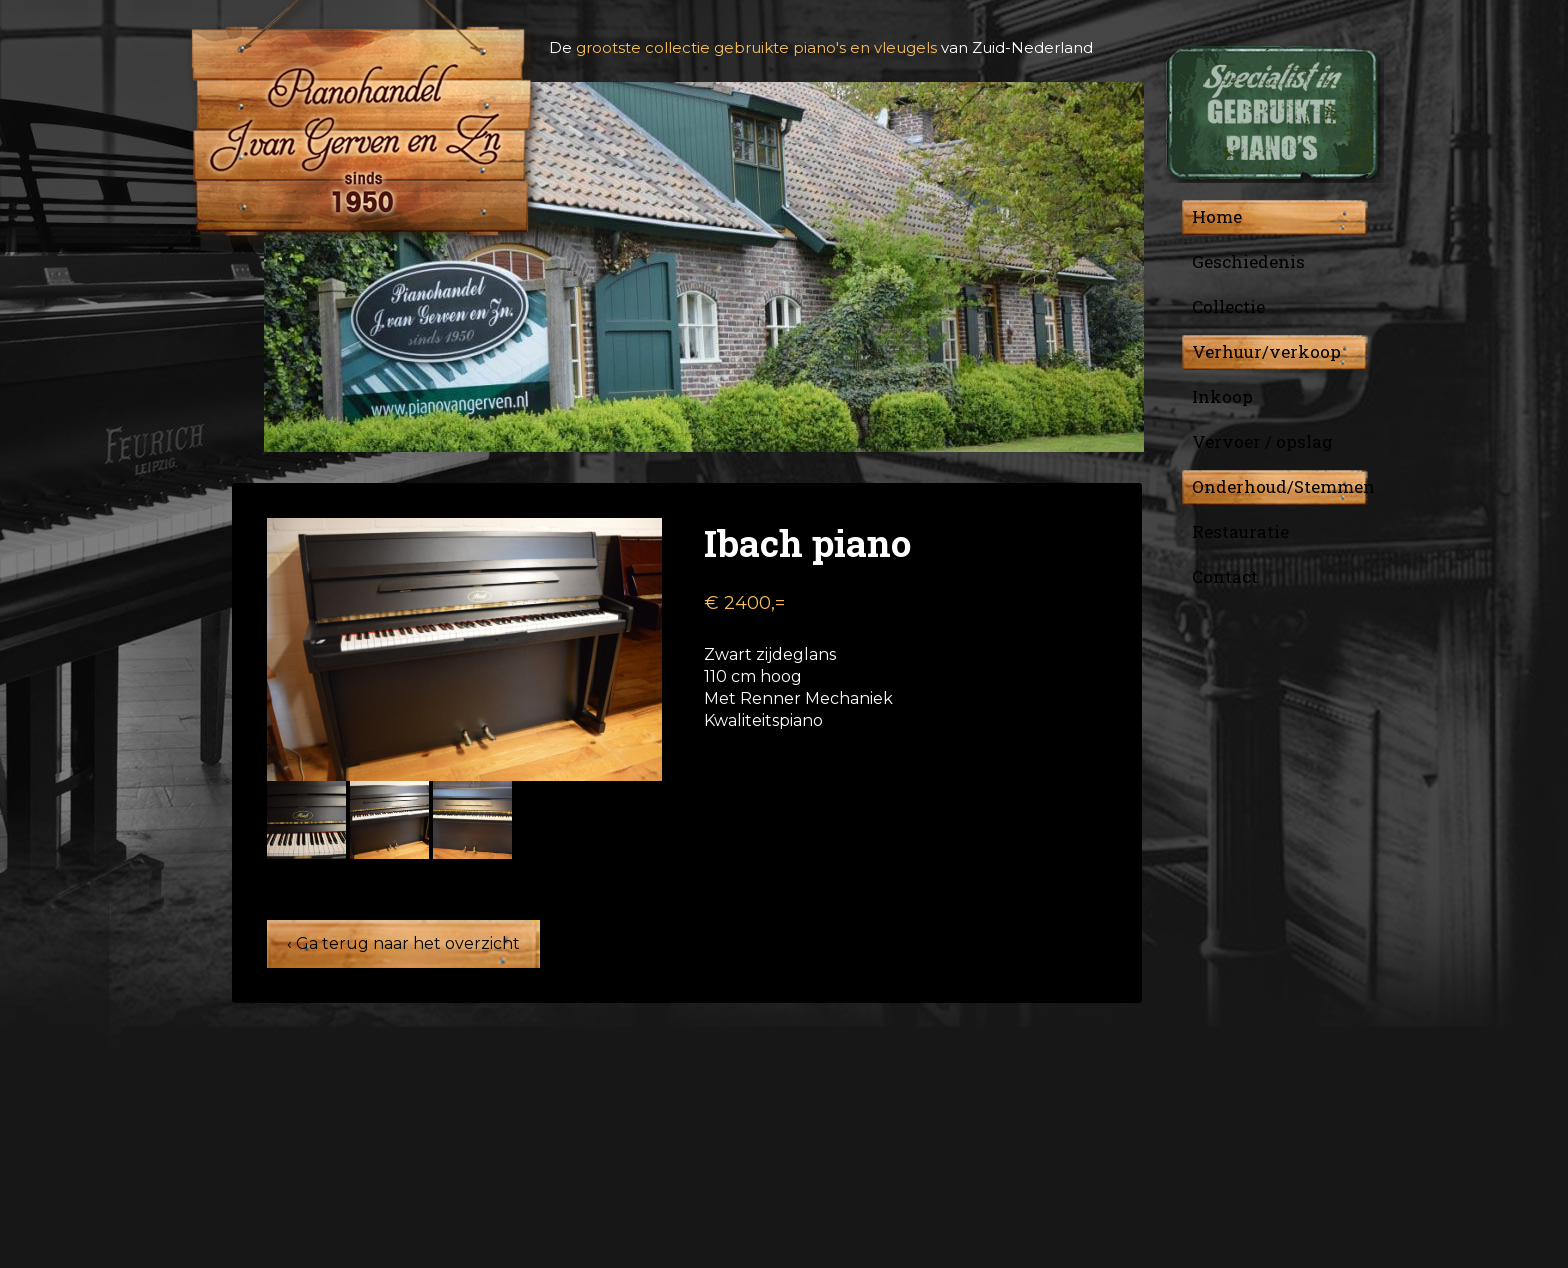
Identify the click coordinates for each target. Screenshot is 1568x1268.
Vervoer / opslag (1262, 441)
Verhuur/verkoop (1266, 351)
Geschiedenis (1248, 261)
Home (1217, 216)
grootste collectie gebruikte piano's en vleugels (756, 47)
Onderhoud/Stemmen (1283, 486)
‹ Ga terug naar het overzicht (403, 943)
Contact (1225, 576)
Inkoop (1222, 396)
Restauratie (1240, 531)
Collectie (1228, 306)
